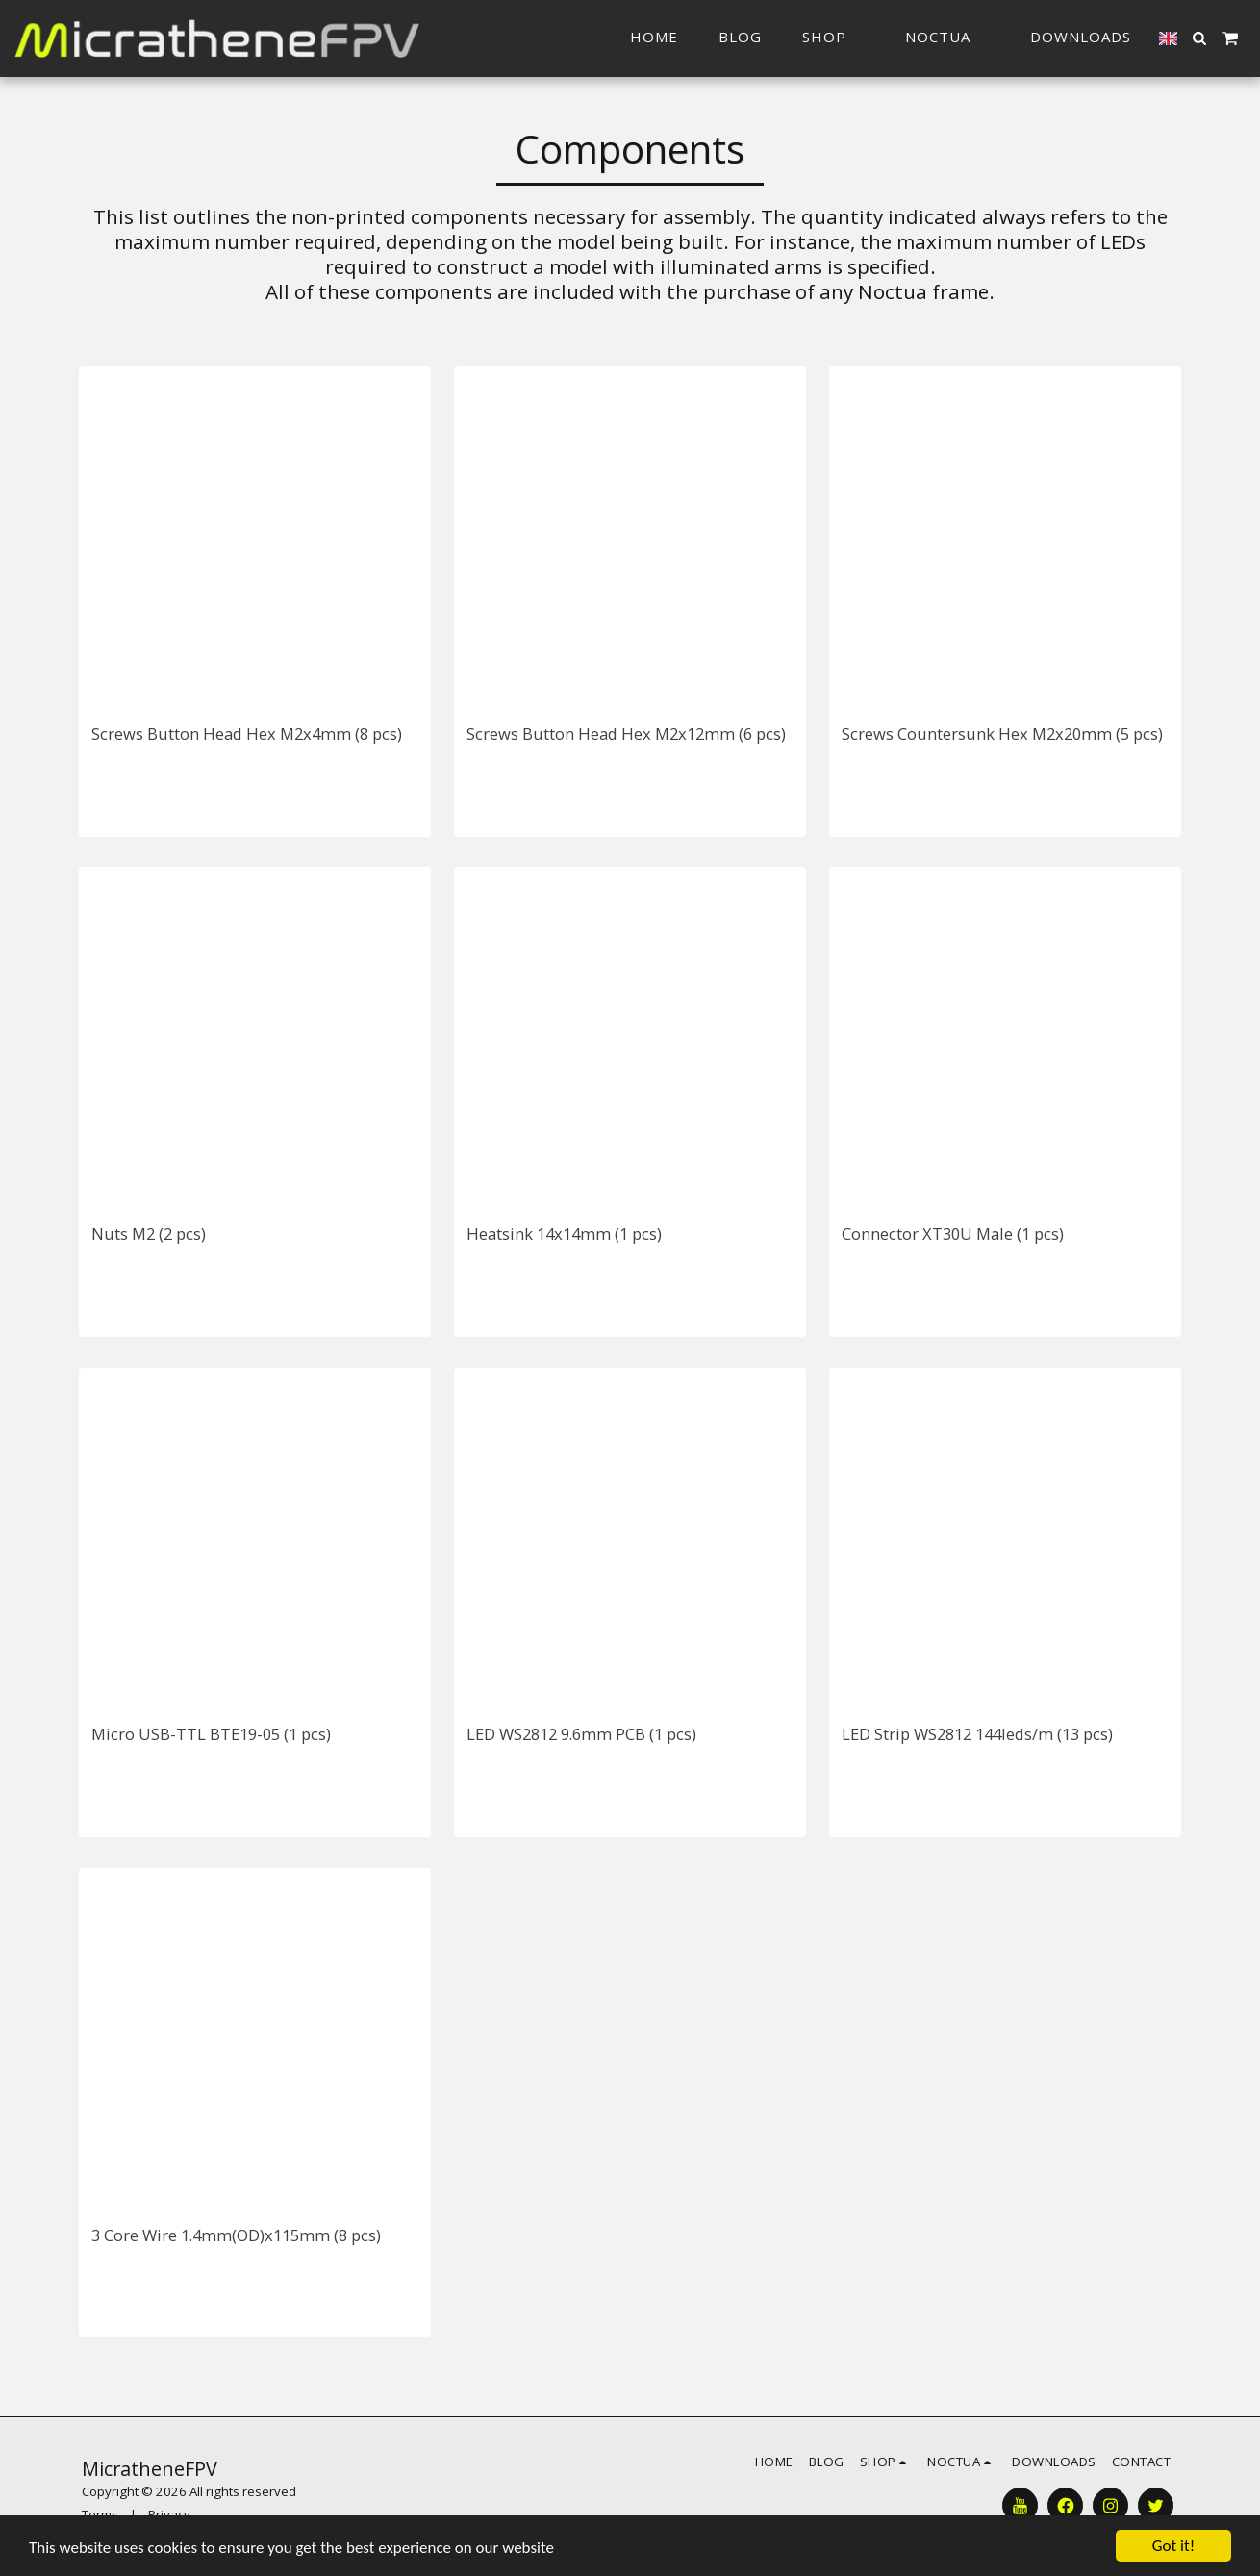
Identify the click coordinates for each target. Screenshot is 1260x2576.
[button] (947, 38)
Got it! (1173, 2546)
